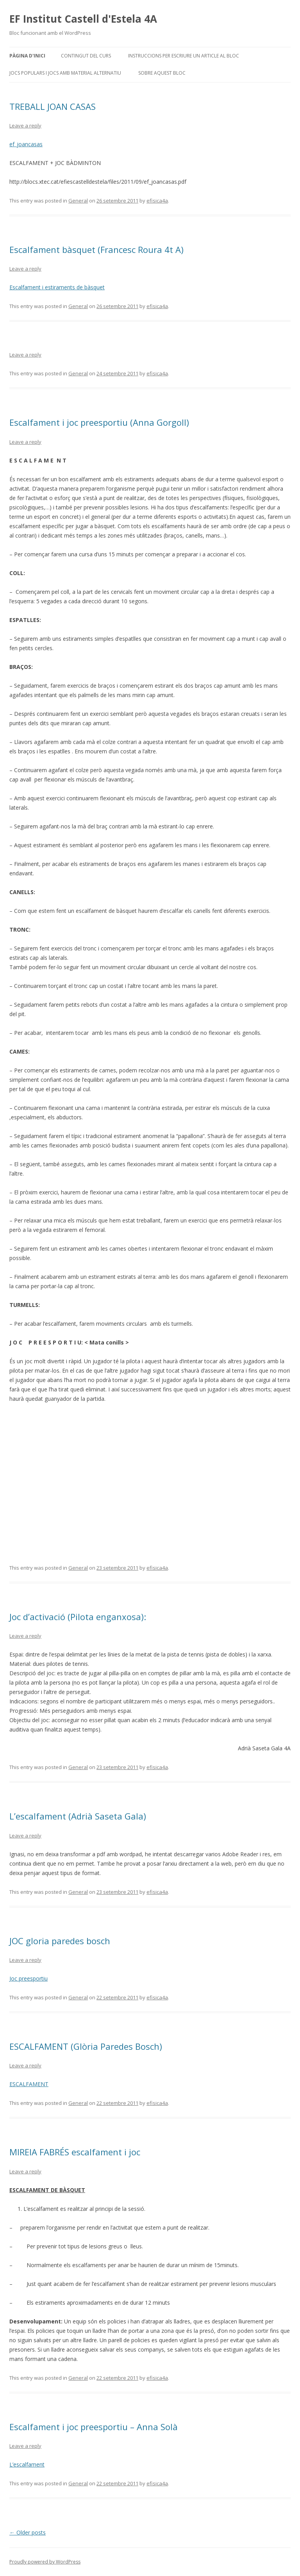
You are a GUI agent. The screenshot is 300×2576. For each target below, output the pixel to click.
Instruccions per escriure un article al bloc (183, 55)
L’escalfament (27, 2464)
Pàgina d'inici (27, 55)
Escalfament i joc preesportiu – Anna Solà (93, 2427)
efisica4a (157, 200)
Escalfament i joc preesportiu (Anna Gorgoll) (99, 422)
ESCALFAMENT (28, 2084)
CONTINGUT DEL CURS (86, 55)
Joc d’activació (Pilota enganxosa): (77, 1616)
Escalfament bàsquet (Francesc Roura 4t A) (96, 249)
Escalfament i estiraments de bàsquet (57, 287)
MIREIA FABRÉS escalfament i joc (74, 2152)
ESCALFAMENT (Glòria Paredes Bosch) (85, 2046)
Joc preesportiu (28, 1978)
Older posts (27, 2532)
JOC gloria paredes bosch (59, 1941)
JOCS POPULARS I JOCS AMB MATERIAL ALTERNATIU (65, 73)
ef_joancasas (26, 144)
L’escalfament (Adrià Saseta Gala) (77, 1816)
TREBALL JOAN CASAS (52, 106)
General (78, 200)
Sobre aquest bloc (162, 73)
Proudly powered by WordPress (44, 2561)
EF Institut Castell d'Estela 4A (83, 19)
